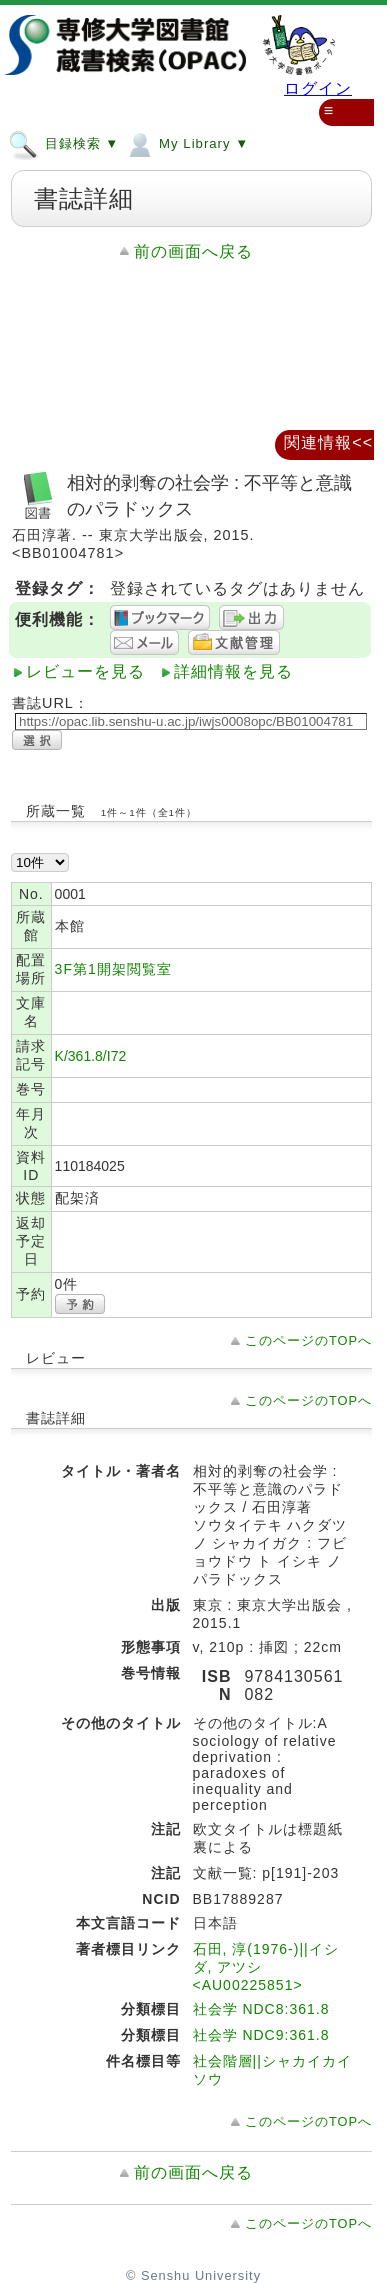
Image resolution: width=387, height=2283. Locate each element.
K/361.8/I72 (91, 1056)
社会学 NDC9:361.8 (261, 2035)
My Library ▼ (186, 143)
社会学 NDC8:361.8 (261, 2009)
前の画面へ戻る (193, 251)
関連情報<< (328, 442)
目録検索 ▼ (63, 143)
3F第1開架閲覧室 (113, 969)
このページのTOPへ (308, 1340)
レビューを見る (85, 671)
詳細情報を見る (233, 671)
